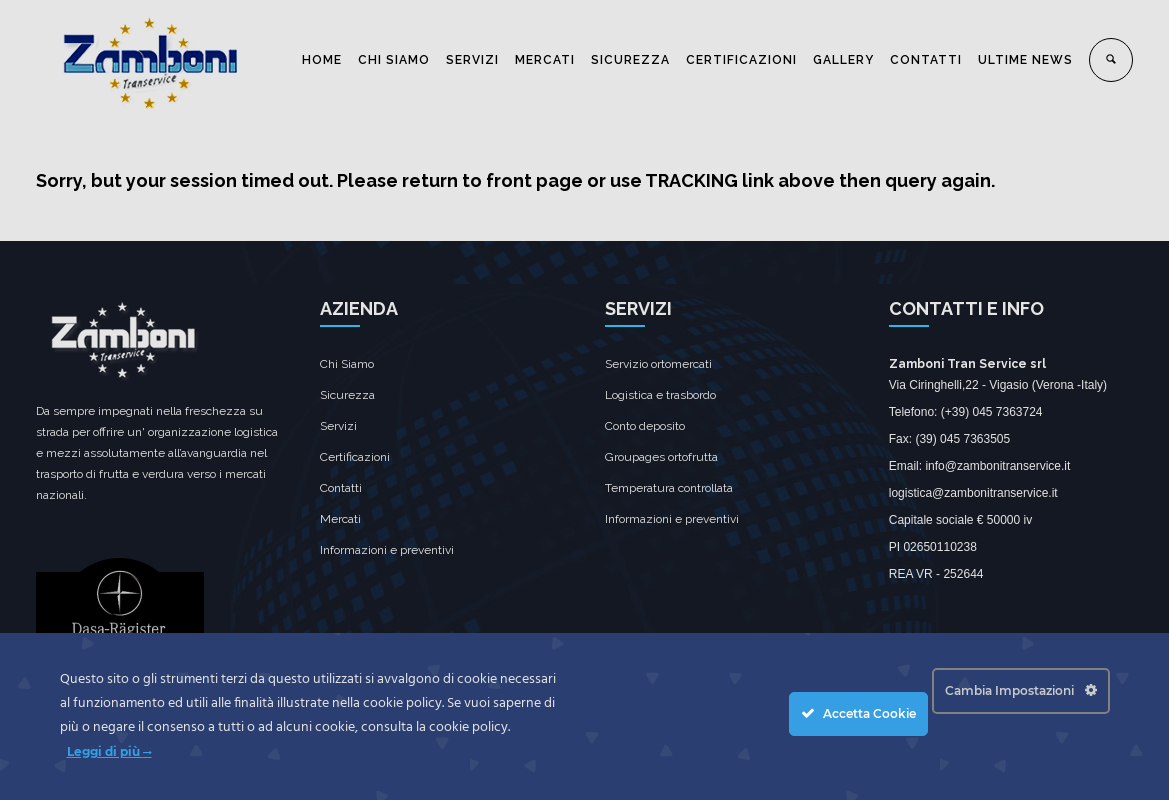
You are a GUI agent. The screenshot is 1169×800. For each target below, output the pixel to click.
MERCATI (545, 60)
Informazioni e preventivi (387, 550)
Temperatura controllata (669, 488)
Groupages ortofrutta (661, 457)
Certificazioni (355, 457)
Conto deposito (645, 426)
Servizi (338, 426)
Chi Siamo (347, 364)
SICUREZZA (630, 60)
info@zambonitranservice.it (997, 466)
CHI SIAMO (394, 60)
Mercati (340, 519)
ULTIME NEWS (1025, 60)
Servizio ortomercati (658, 364)
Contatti (341, 488)
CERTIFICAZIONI (741, 60)
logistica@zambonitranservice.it (973, 493)
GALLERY (843, 60)
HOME (322, 60)
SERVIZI (472, 60)
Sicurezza (347, 395)
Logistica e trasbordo (660, 395)
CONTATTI (926, 60)
